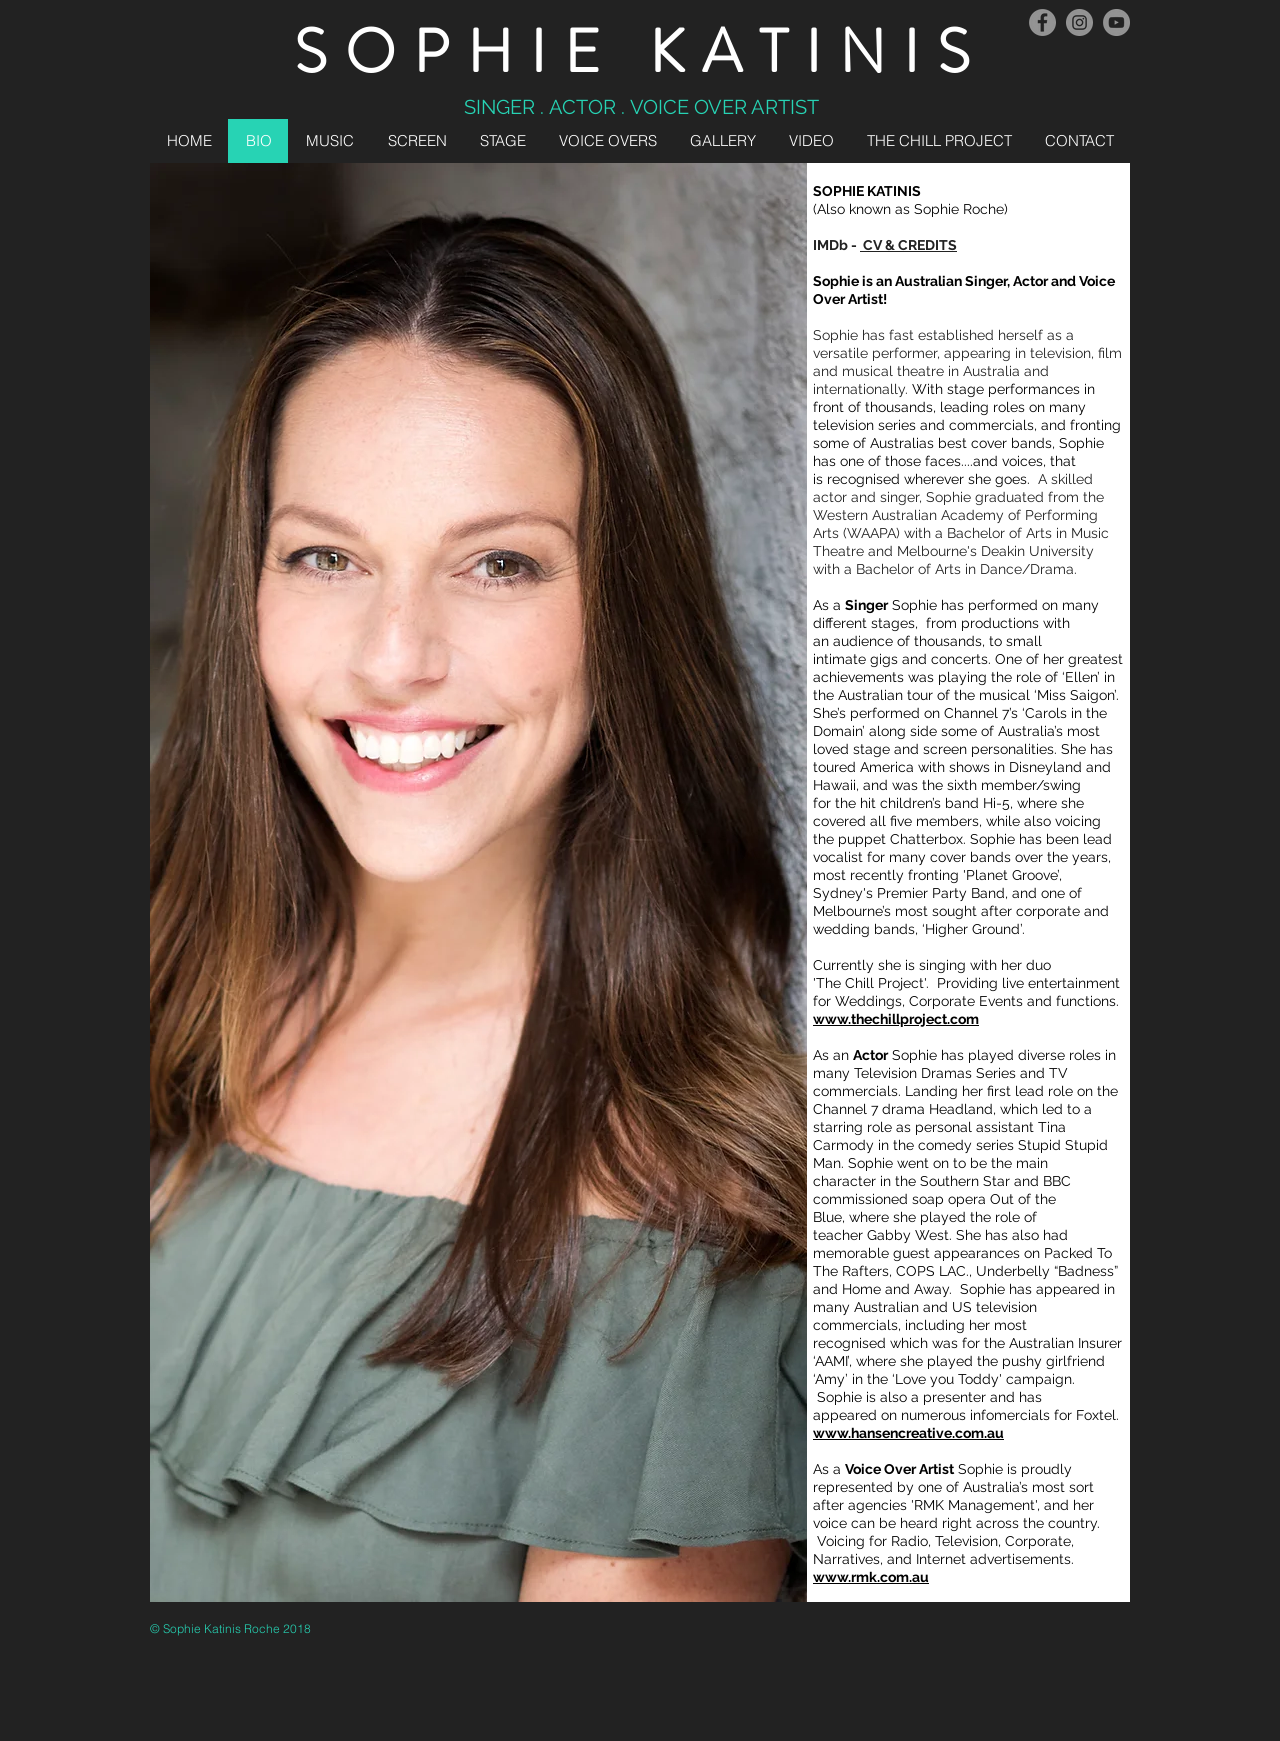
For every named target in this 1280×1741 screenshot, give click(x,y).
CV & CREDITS (908, 245)
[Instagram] (1079, 22)
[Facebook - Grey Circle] (1042, 22)
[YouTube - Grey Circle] (1116, 22)
